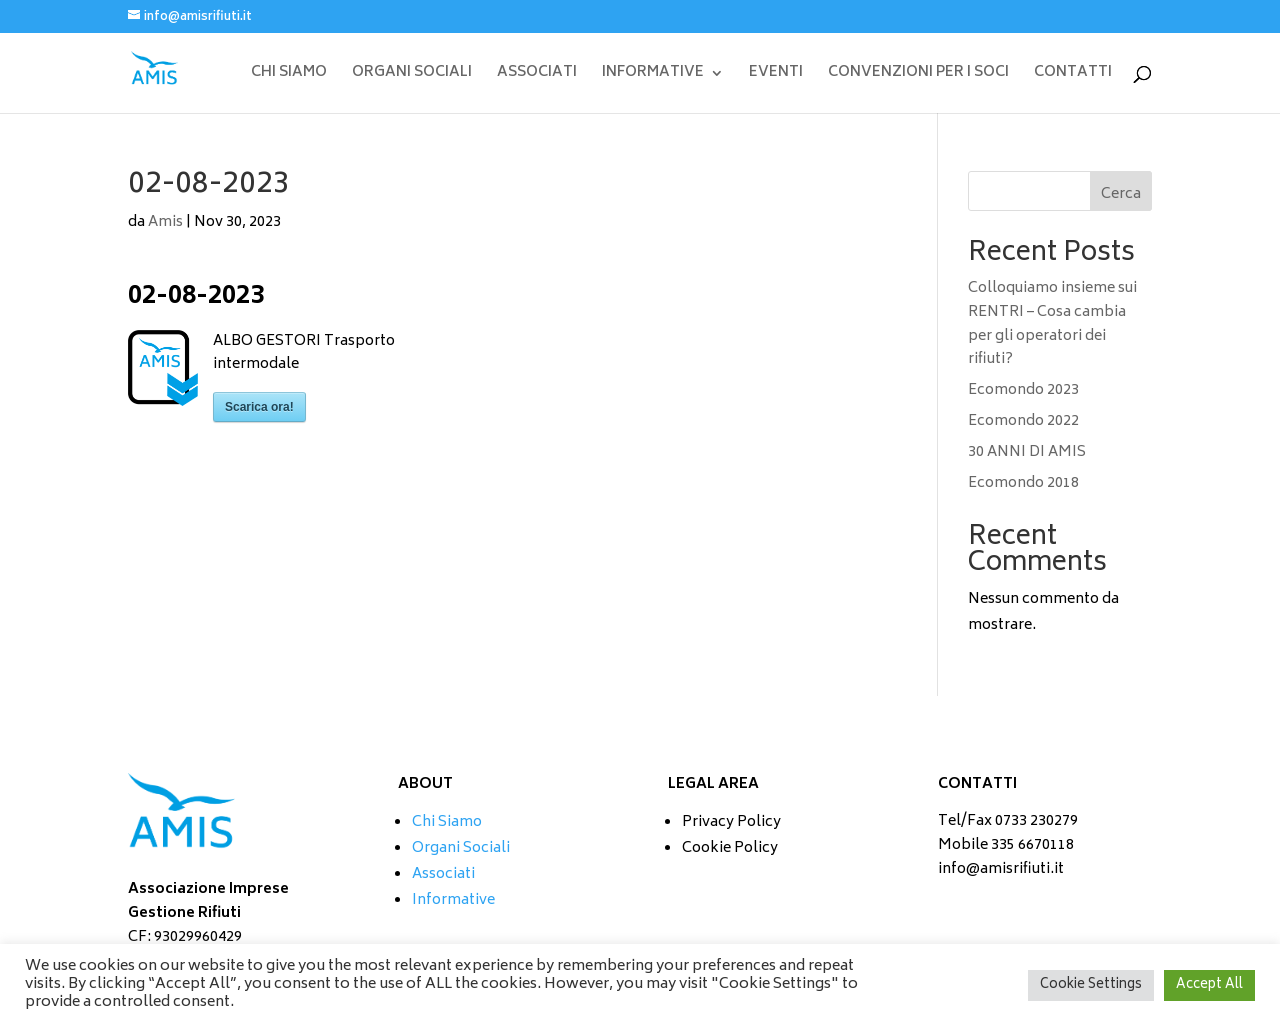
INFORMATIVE (653, 75)
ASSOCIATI (537, 75)
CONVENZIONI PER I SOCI (918, 75)
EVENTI (776, 75)
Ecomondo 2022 (1023, 421)
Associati (443, 874)
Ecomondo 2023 (1023, 390)
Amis (165, 222)
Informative (453, 900)
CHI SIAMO (289, 75)
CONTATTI (1073, 75)
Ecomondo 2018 (1023, 483)
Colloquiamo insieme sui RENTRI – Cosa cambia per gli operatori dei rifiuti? (1052, 324)
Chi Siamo (447, 822)
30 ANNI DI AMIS (1027, 452)
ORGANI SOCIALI (412, 75)
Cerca (1121, 194)
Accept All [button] (1209, 985)
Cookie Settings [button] (1091, 985)
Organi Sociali (461, 848)
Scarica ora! (259, 407)
